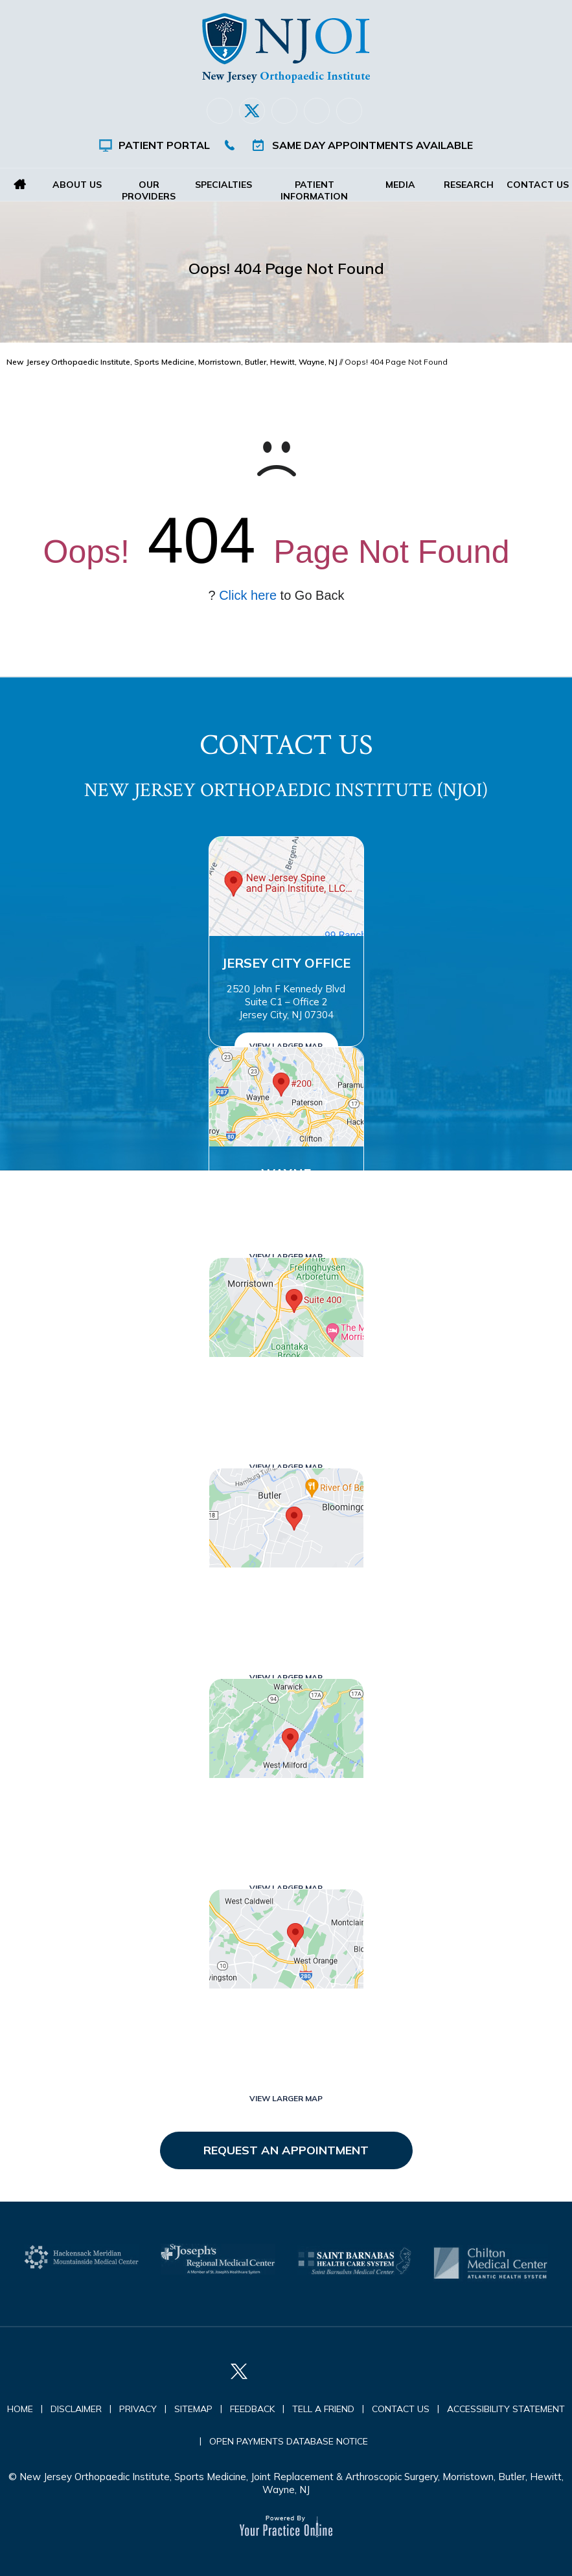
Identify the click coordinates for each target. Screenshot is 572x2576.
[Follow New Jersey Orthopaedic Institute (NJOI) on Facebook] (219, 110)
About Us (77, 184)
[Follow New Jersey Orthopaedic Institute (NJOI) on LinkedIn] (284, 110)
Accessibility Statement (506, 2409)
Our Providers (149, 190)
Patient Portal (164, 145)
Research (469, 184)
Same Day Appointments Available (372, 145)
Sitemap (193, 2409)
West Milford (286, 1805)
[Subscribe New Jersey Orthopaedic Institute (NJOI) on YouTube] (349, 110)
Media (400, 184)
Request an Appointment (286, 2150)
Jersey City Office (286, 963)
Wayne (286, 1173)
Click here (248, 595)
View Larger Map (286, 1046)
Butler (286, 1594)
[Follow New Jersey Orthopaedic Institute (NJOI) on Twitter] (252, 110)
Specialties (222, 184)
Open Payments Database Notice (288, 2441)
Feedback (252, 2409)
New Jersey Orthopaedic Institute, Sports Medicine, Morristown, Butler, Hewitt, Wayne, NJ (171, 362)
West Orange (286, 2015)
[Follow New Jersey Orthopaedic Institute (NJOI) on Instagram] (316, 110)
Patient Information (315, 190)
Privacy (138, 2409)
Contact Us (538, 184)
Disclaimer (76, 2409)
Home (20, 184)
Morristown (286, 1384)
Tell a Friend (323, 2409)
